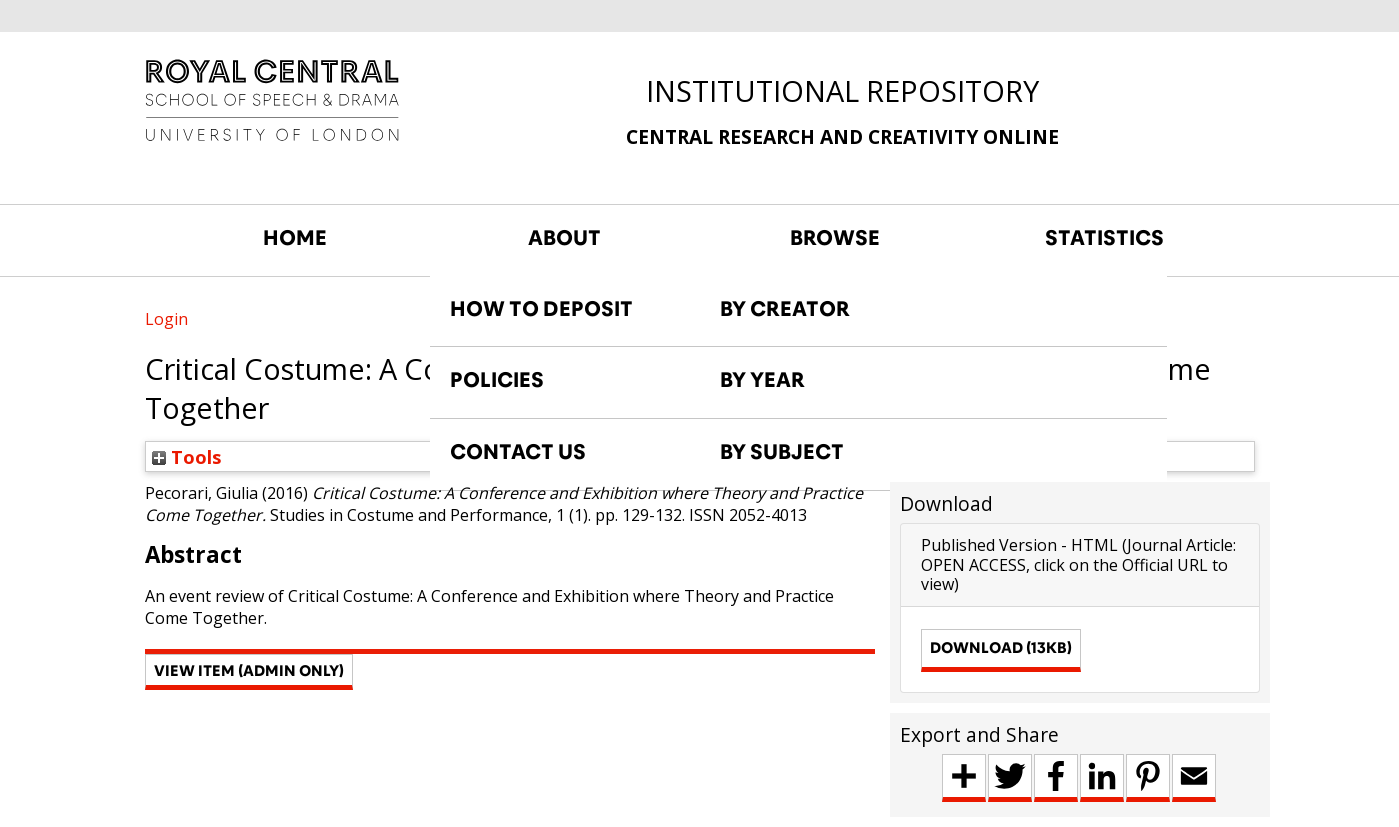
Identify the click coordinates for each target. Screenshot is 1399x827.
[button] (249, 672)
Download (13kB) (1001, 647)
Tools (187, 456)
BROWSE (835, 238)
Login (166, 319)
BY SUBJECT (782, 452)
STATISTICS (1104, 238)
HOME (295, 238)
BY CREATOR (785, 309)
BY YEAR (762, 380)
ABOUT (564, 238)
